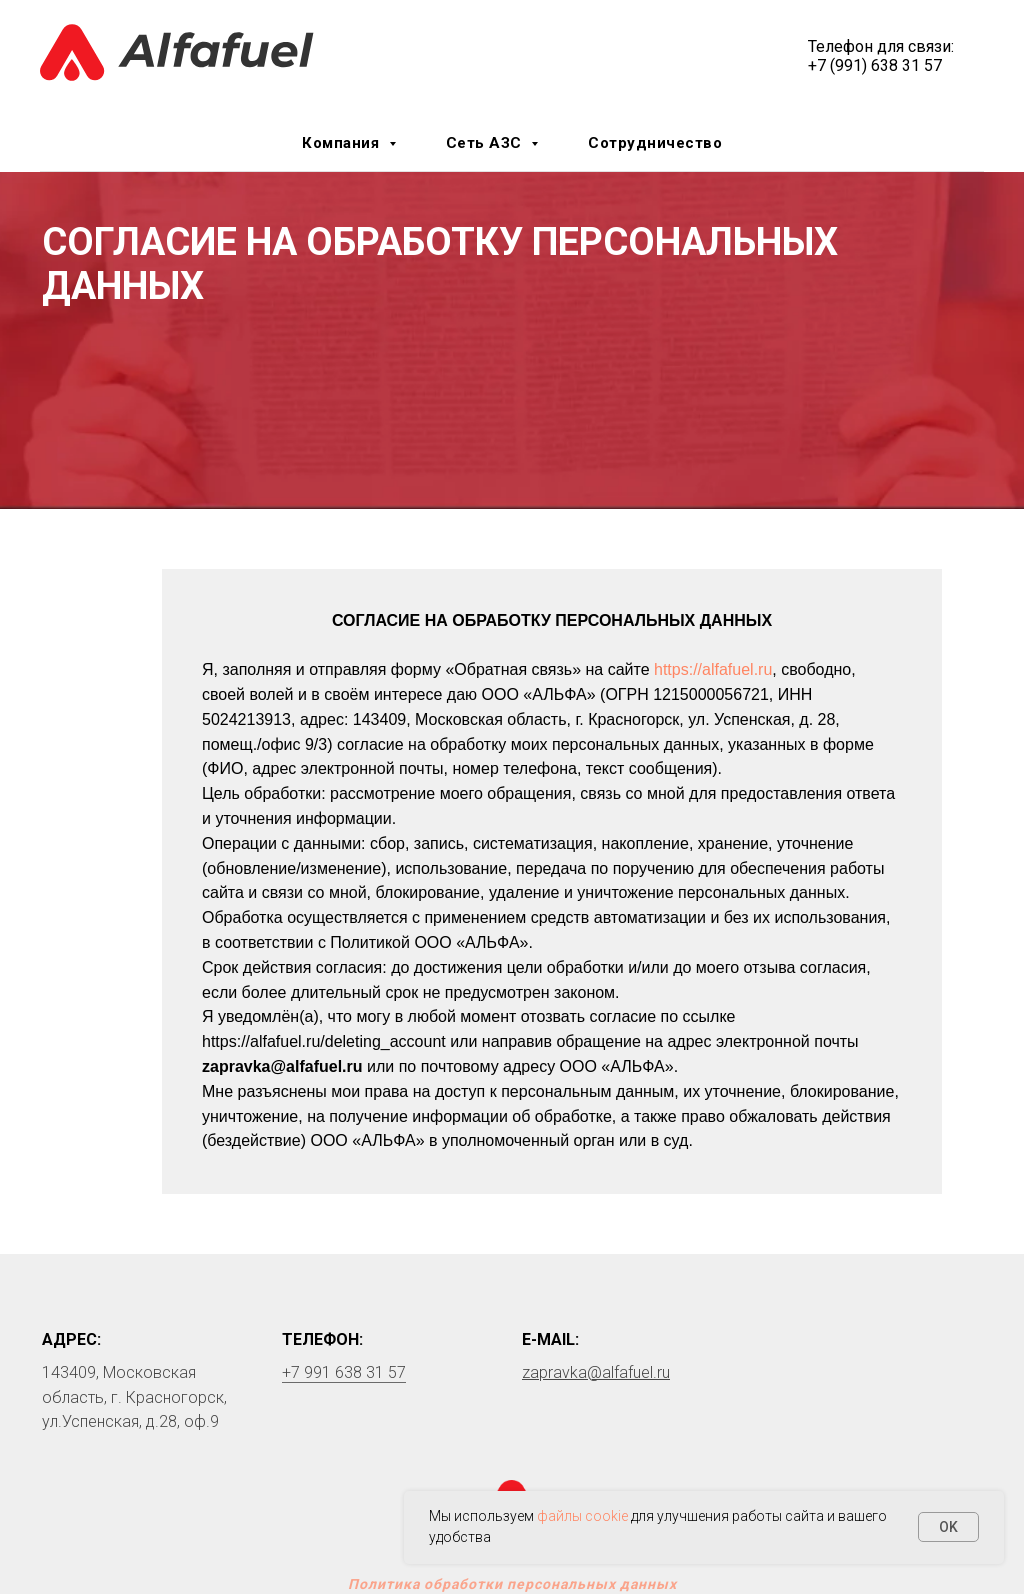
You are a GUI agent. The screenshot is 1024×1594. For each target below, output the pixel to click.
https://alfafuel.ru (713, 669)
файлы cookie (582, 1516)
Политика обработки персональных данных (512, 1584)
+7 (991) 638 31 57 (875, 65)
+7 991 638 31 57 (344, 1372)
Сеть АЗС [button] (486, 143)
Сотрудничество (655, 143)
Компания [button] (343, 143)
